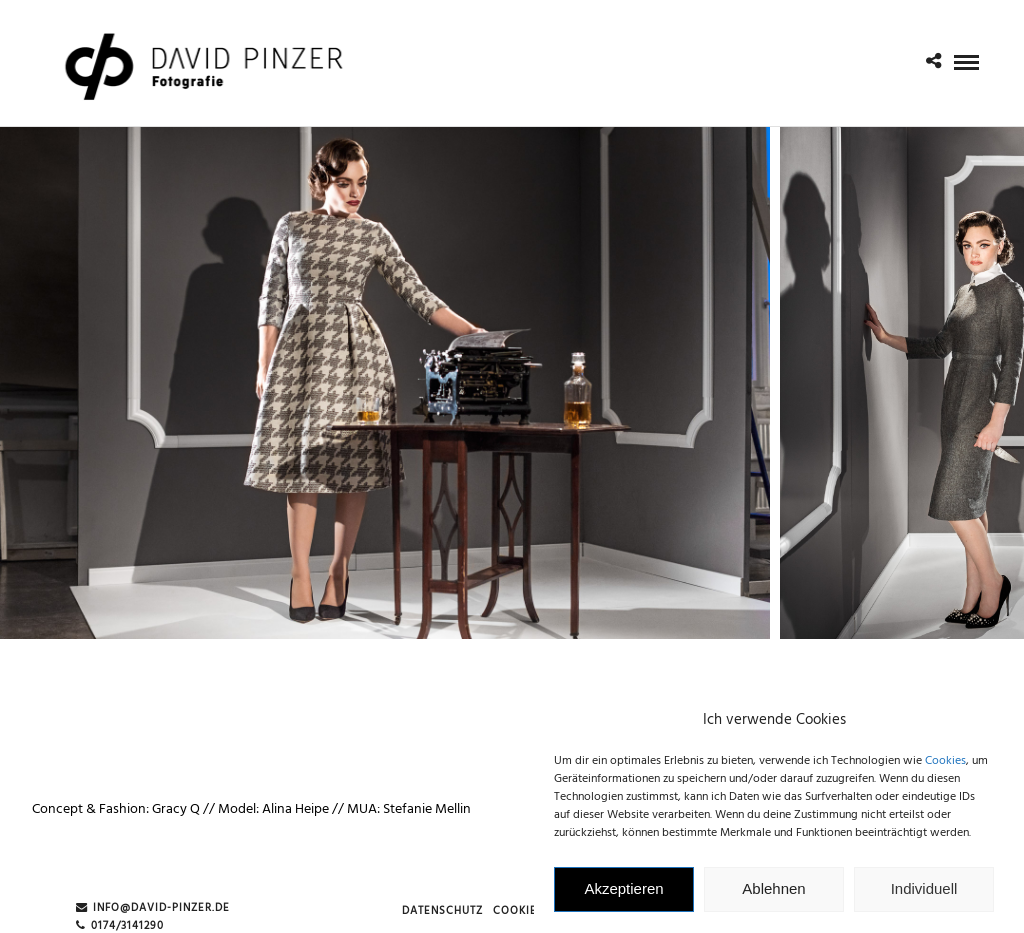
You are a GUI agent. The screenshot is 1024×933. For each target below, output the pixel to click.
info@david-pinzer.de (153, 908)
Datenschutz (442, 911)
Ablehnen (773, 894)
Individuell (924, 894)
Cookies (945, 766)
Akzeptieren (623, 894)
